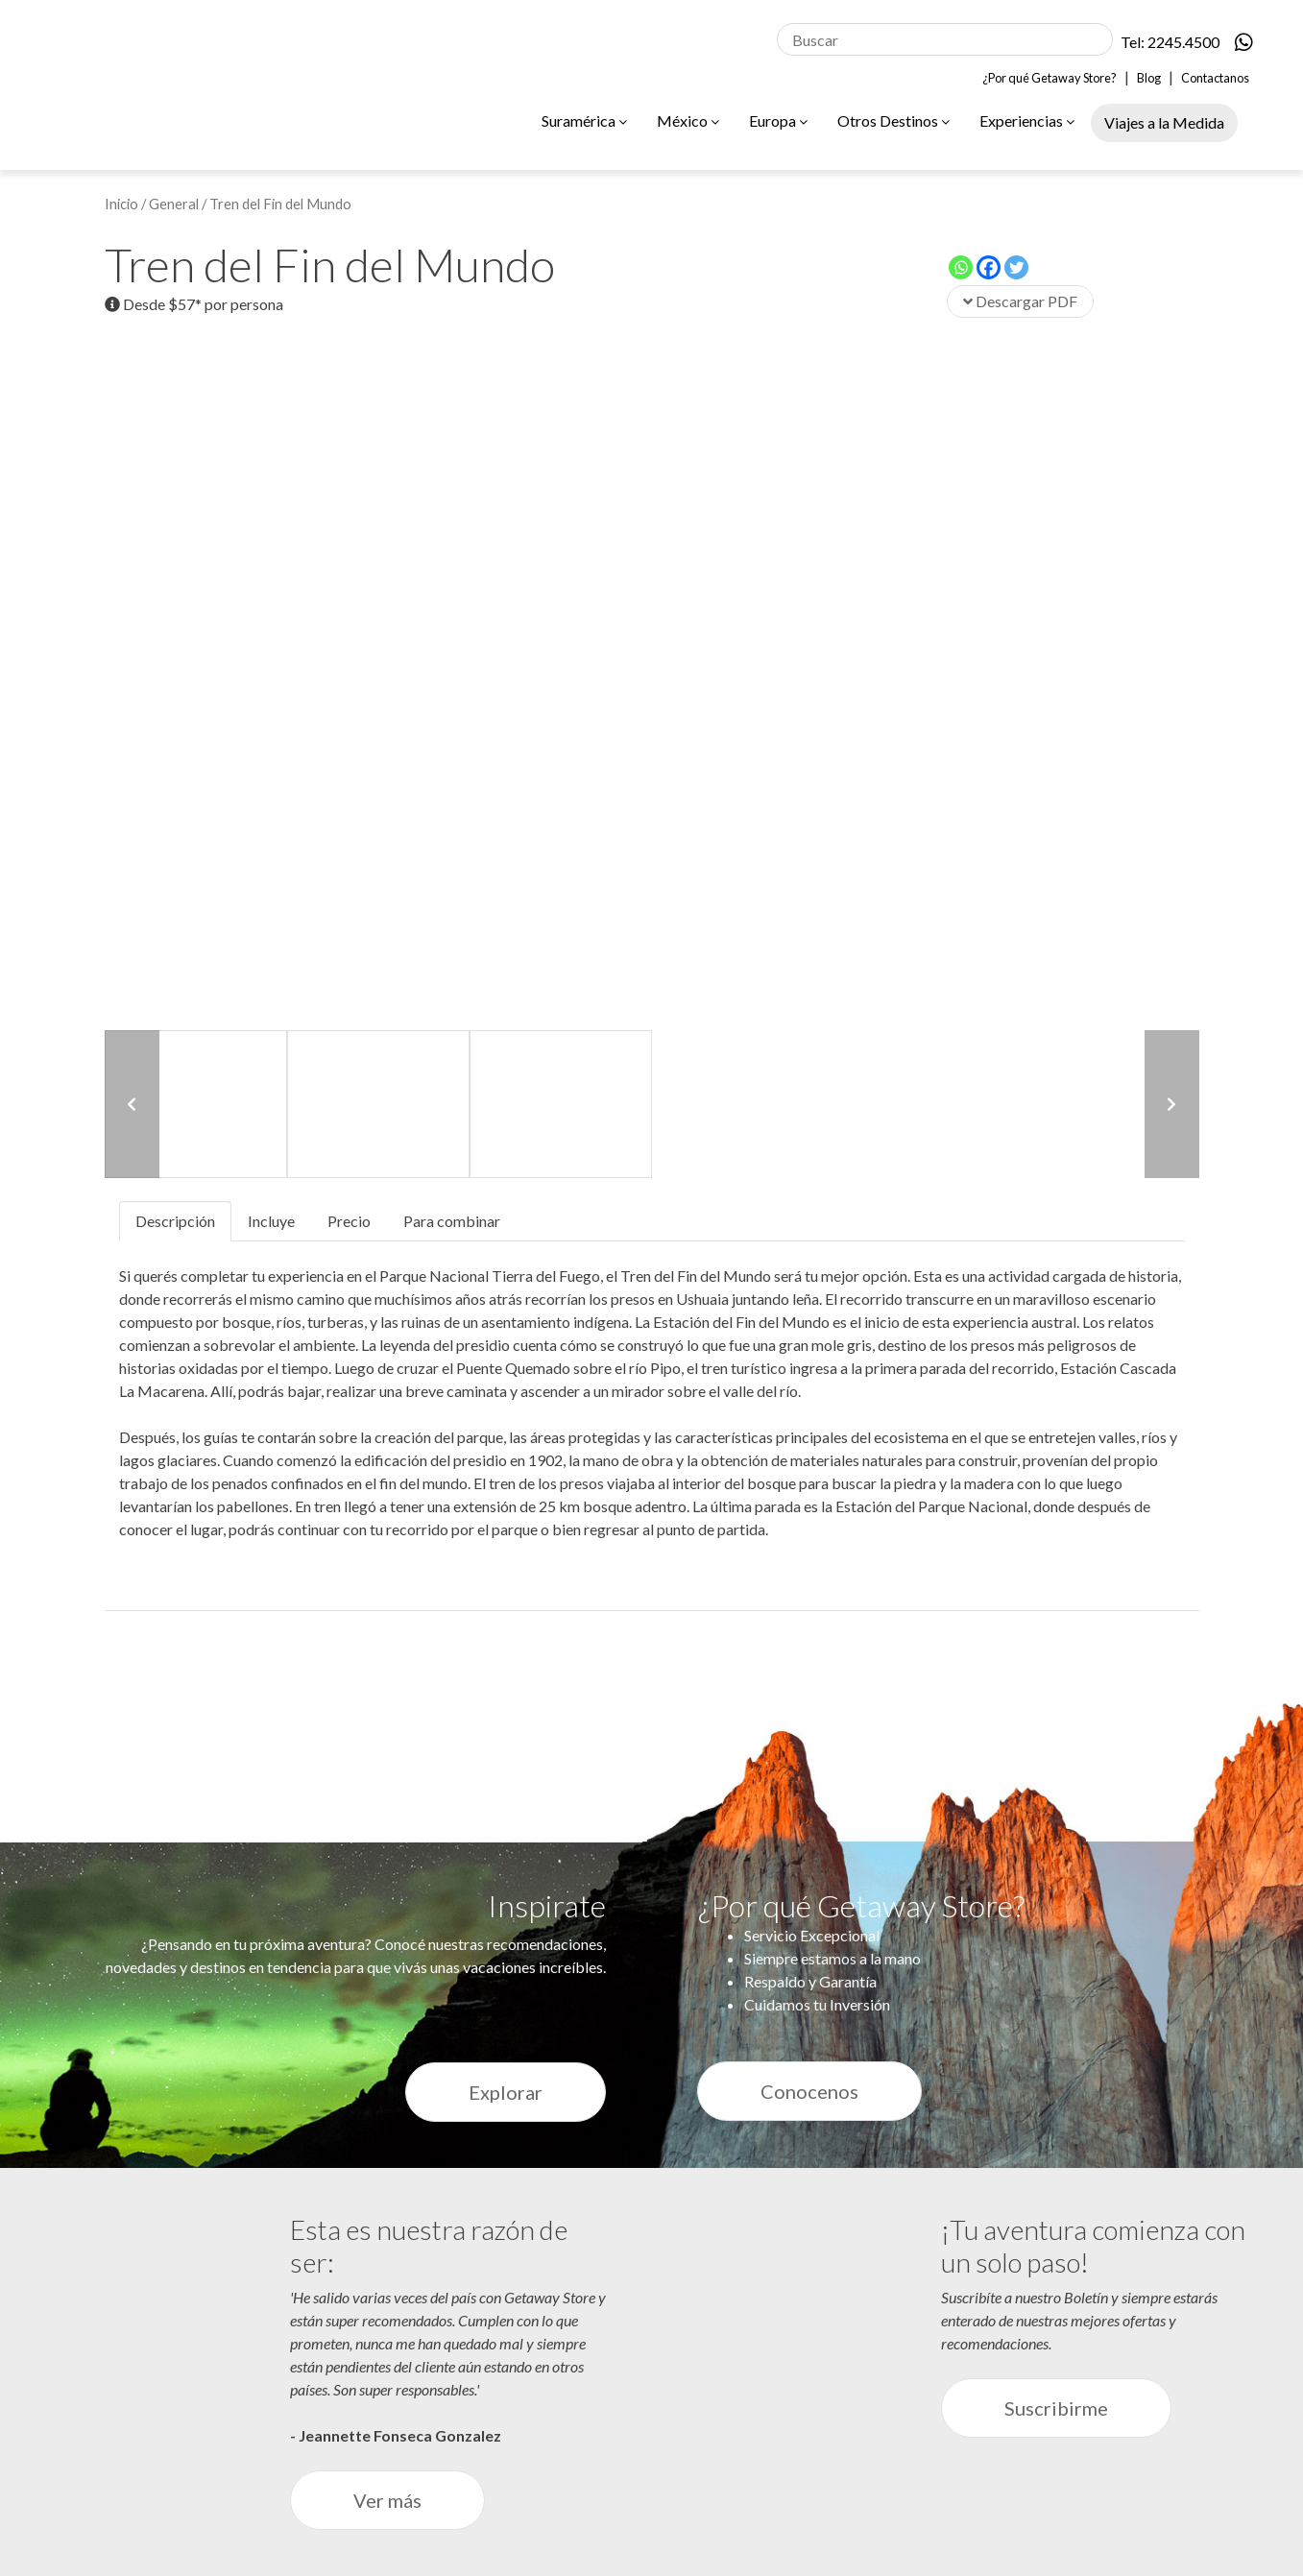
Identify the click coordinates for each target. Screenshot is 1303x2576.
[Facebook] (989, 267)
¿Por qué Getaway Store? (1049, 77)
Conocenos (809, 2091)
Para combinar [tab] (451, 1221)
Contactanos (1215, 77)
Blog (1149, 77)
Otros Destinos (893, 120)
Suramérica (584, 120)
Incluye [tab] (271, 1221)
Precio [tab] (349, 1221)
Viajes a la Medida (1164, 122)
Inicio (121, 203)
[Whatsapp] (961, 267)
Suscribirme (1056, 2408)
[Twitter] (1016, 267)
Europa (778, 120)
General (174, 203)
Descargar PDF (1020, 301)
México (688, 120)
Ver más (387, 2500)
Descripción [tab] (175, 1221)
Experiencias (1026, 120)
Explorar (506, 2092)
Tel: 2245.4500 (1170, 42)
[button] (132, 1104)
